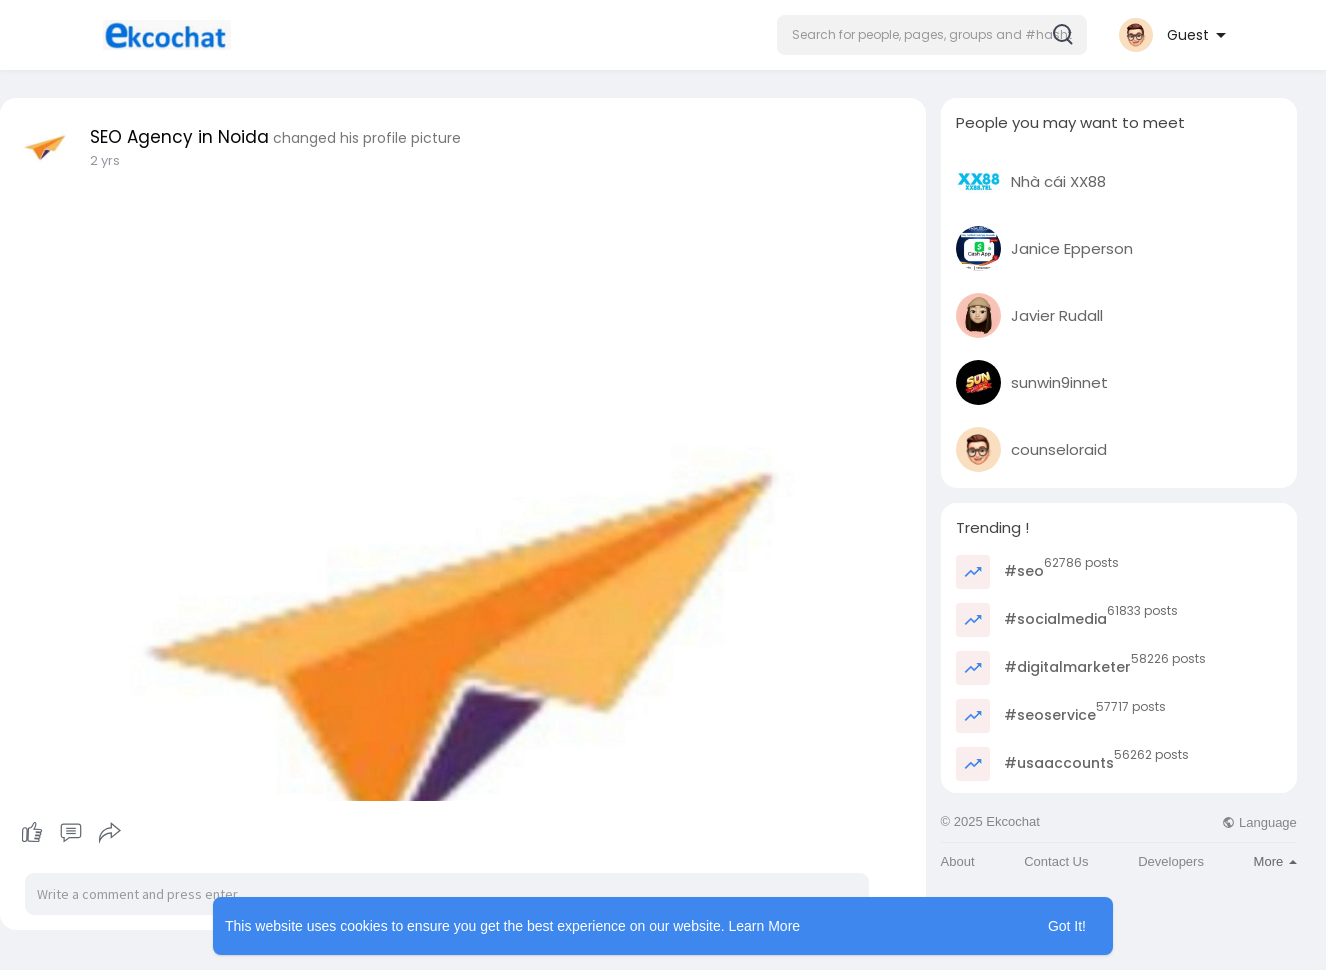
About (958, 861)
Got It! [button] (1067, 926)
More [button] (1275, 861)
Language (1259, 822)
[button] (932, 35)
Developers (1171, 861)
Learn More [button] (765, 926)
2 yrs (105, 160)
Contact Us (1056, 861)
